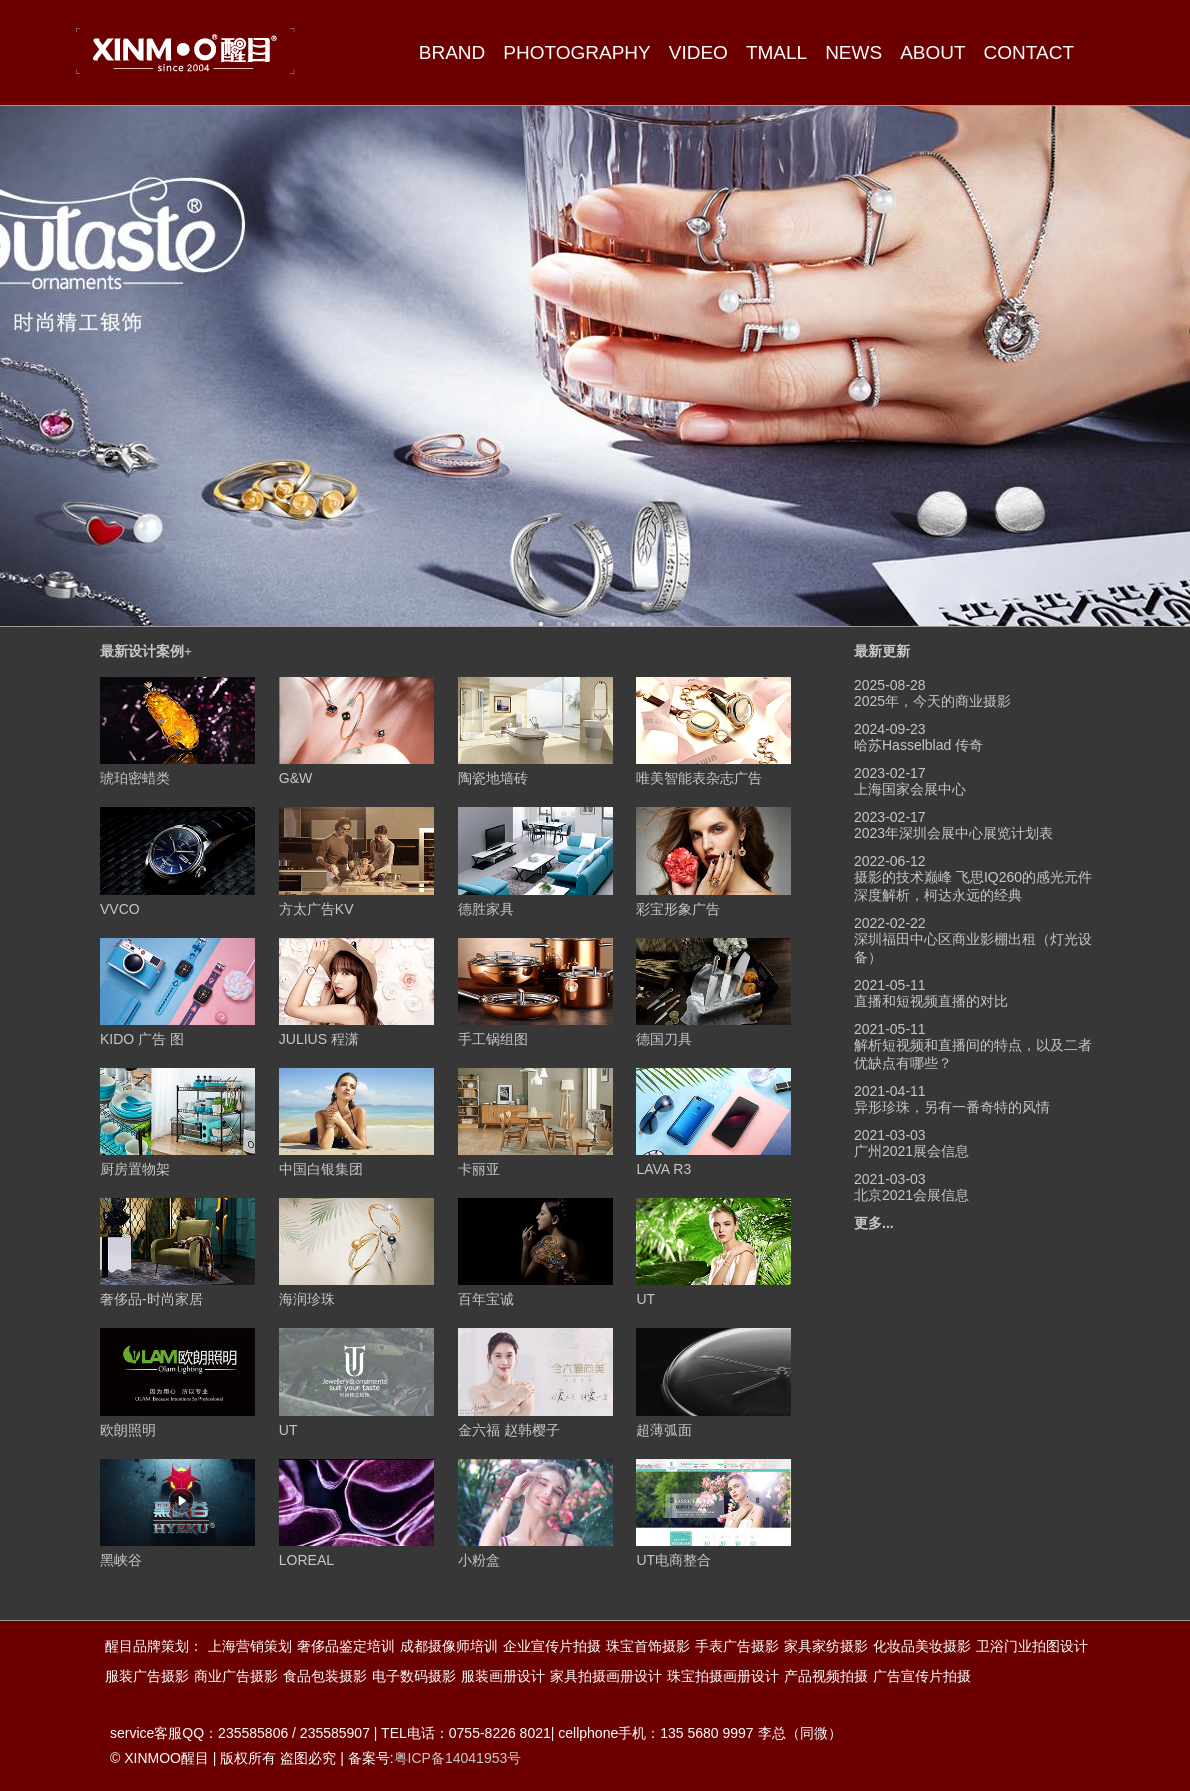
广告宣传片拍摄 (922, 1676)
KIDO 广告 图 (142, 1039)
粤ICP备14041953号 (458, 1758)
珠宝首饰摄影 (648, 1646)
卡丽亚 (479, 1169)
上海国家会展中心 (910, 789)
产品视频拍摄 (826, 1676)
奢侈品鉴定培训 (346, 1646)
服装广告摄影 (147, 1676)
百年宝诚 (486, 1299)
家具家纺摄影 (826, 1646)
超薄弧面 (664, 1430)
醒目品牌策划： (154, 1646)
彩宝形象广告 (678, 909)
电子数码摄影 (414, 1676)
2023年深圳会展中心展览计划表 (953, 833)
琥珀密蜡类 (135, 778)
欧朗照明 (128, 1430)
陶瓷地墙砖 (493, 778)
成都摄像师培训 (449, 1646)
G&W (295, 778)
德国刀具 (664, 1039)
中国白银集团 (321, 1169)
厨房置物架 (135, 1169)
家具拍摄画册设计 (606, 1676)
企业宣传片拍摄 (552, 1646)
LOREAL (306, 1560)
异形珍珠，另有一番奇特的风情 (952, 1107)
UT (645, 1299)
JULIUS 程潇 (319, 1039)
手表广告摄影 (737, 1646)
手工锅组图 (493, 1039)
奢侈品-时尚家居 (151, 1299)
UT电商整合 (673, 1560)
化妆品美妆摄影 (922, 1646)
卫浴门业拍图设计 (1032, 1646)
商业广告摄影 (236, 1676)
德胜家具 (486, 909)
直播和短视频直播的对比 (931, 1001)
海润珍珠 (307, 1299)
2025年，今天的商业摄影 (932, 701)
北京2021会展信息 (911, 1195)
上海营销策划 (250, 1646)
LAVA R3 (663, 1169)
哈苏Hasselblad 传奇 (918, 745)
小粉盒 (479, 1560)
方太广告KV (316, 909)
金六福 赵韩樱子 (509, 1430)
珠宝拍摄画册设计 (723, 1676)
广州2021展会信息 (911, 1151)
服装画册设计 (503, 1676)
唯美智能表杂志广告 (699, 778)
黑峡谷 (121, 1560)
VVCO (120, 909)
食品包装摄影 (325, 1676)
